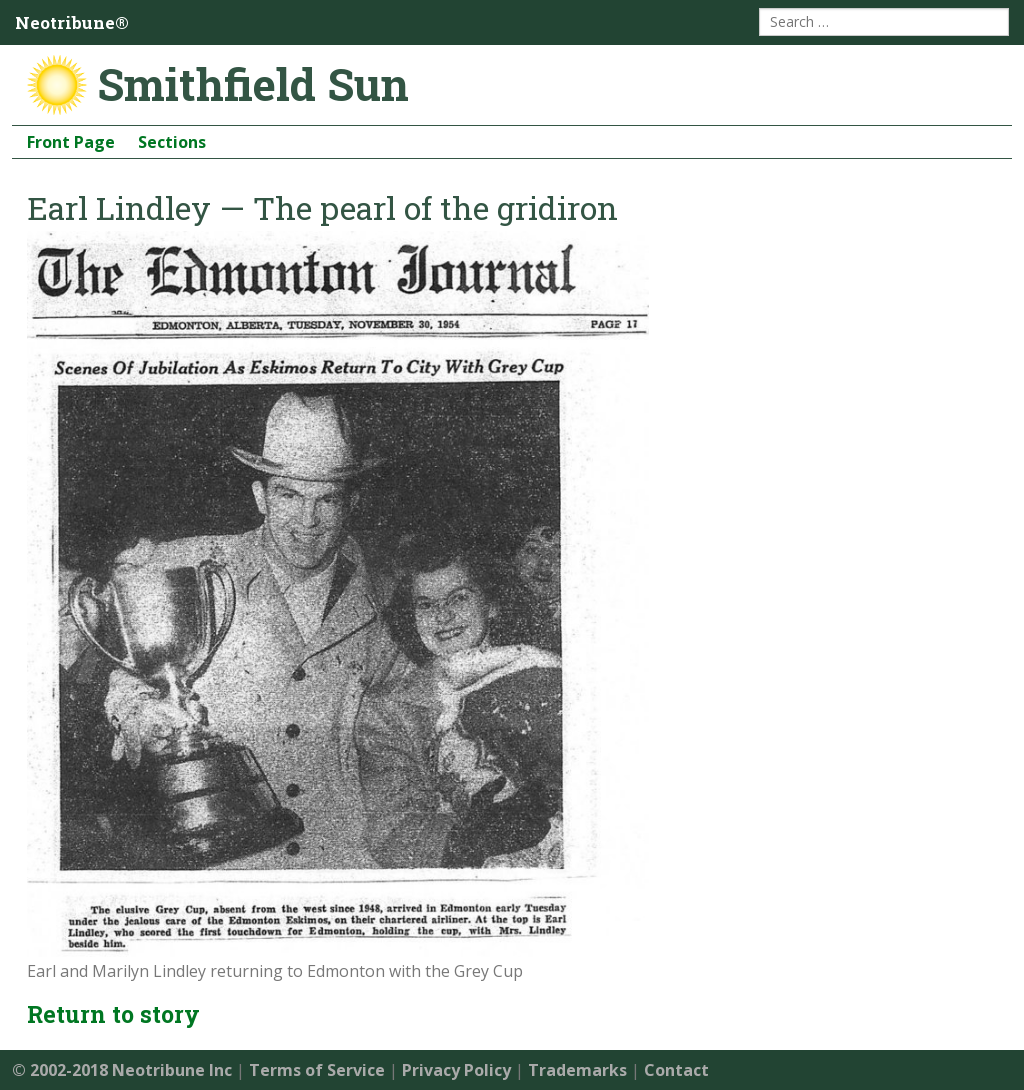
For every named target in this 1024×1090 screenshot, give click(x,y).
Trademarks (577, 1070)
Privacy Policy (456, 1070)
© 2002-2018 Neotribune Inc (122, 1070)
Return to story (113, 1014)
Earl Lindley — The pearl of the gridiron (322, 207)
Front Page (71, 142)
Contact (676, 1070)
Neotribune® (72, 22)
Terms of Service (317, 1070)
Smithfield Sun (253, 84)
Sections (172, 142)
